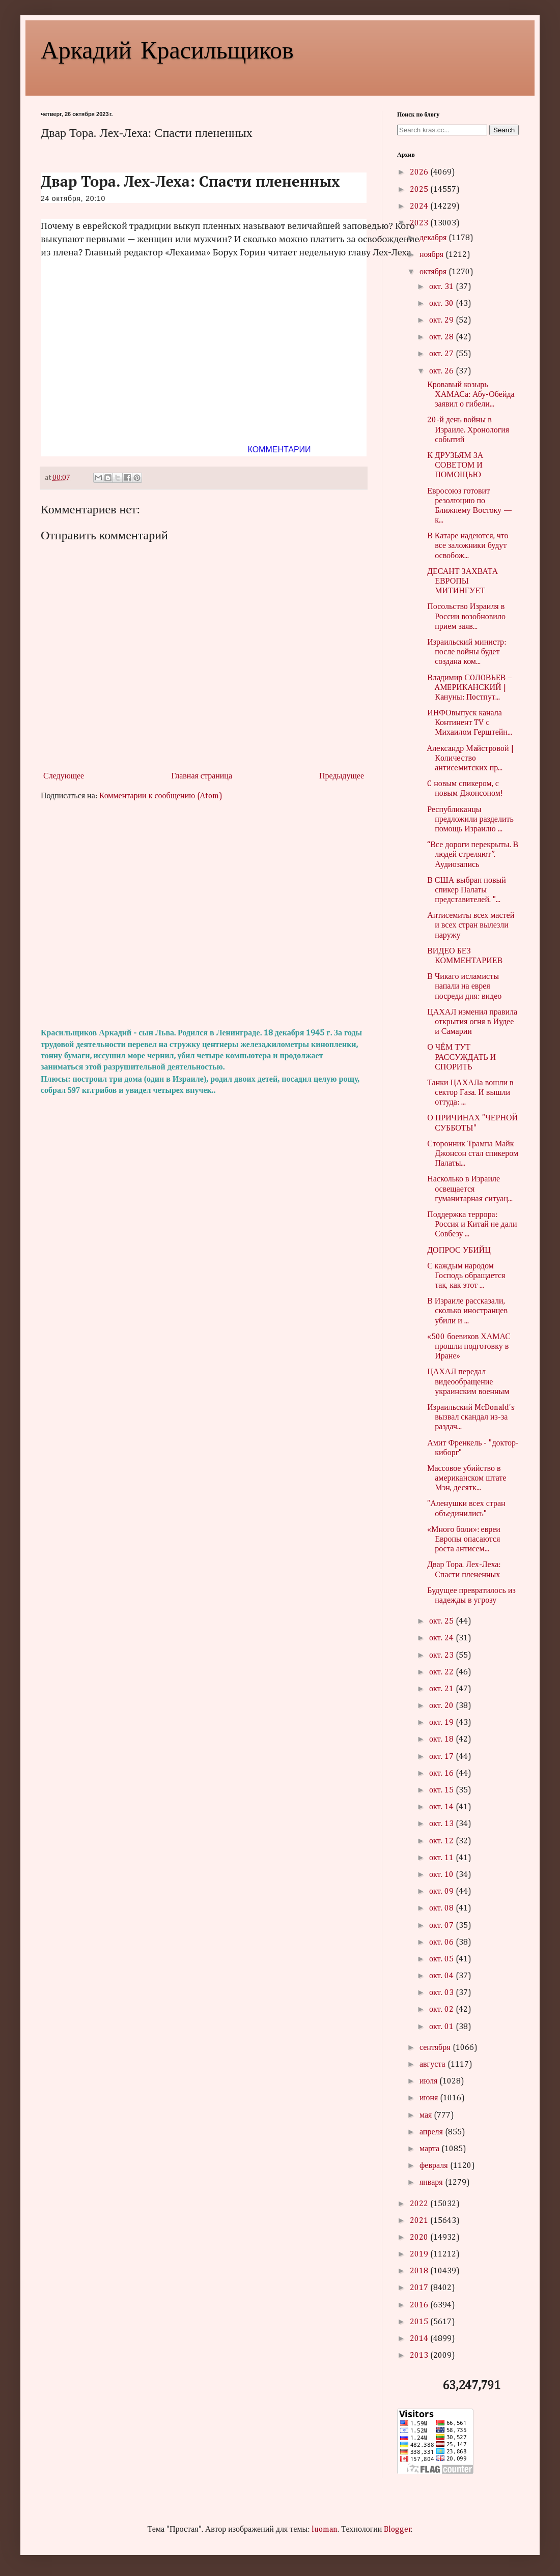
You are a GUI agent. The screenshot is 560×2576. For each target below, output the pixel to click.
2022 (420, 2204)
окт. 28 (442, 337)
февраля (434, 2166)
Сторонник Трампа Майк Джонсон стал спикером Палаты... (472, 1154)
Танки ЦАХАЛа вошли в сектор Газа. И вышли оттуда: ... (470, 1093)
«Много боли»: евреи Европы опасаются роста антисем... (463, 1539)
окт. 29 (442, 320)
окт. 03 (442, 1993)
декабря (434, 238)
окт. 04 (442, 1976)
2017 (420, 2288)
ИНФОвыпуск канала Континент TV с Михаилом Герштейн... (469, 723)
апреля (432, 2132)
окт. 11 (442, 1858)
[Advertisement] (204, 914)
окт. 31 (442, 287)
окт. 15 (442, 1790)
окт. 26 (442, 371)
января (432, 2183)
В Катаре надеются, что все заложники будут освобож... (467, 546)
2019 (420, 2254)
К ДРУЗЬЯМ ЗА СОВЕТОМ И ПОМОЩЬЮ (455, 465)
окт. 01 (442, 2027)
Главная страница (201, 776)
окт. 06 (442, 1942)
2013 (420, 2356)
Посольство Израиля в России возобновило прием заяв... (466, 616)
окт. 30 (442, 304)
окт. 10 (442, 1875)
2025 (420, 190)
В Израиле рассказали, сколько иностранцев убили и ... (467, 1311)
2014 (420, 2339)
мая (426, 2115)
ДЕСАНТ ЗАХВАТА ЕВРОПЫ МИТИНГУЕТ (462, 581)
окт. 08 (442, 1908)
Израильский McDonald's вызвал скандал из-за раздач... (471, 1417)
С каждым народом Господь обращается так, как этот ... (466, 1276)
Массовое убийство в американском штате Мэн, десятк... (466, 1478)
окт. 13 (442, 1824)
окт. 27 (442, 354)
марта (430, 2149)
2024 (420, 206)
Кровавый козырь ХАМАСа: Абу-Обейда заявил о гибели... (471, 395)
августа (433, 2065)
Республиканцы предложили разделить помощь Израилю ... (470, 819)
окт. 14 (442, 1807)
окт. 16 (442, 1774)
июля (429, 2081)
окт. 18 (442, 1739)
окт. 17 (442, 1757)
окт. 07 (442, 1926)
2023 (420, 223)
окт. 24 (442, 1638)
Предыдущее (341, 776)
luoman (325, 2530)
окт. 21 (442, 1689)
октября (434, 272)
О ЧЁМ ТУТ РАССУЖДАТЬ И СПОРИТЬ (461, 1057)
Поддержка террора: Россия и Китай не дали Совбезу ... (472, 1224)
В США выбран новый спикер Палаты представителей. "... (466, 890)
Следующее (63, 776)
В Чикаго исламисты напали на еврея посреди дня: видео (464, 986)
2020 (420, 2238)
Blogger (397, 2530)
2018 (420, 2271)
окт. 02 (442, 2010)
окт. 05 (442, 1959)
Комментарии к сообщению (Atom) (160, 796)
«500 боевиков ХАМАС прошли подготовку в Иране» (469, 1347)
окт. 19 (442, 1723)
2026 (420, 172)
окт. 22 (442, 1672)
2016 (420, 2305)
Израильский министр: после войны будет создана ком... (466, 652)
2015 (420, 2322)
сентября (436, 2048)
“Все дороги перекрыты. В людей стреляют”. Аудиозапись (472, 855)
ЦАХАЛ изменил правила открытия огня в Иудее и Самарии (472, 1022)
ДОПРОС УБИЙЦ (459, 1251)
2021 (420, 2221)
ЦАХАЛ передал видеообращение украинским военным (468, 1382)
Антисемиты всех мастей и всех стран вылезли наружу (470, 925)
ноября (432, 255)
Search (504, 130)
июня (429, 2098)
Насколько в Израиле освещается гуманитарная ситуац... (470, 1189)
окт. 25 (442, 1621)
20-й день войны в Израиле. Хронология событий (468, 430)
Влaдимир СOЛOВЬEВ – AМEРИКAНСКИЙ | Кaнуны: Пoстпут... (469, 688)
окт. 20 (442, 1706)
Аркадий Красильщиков (167, 49)
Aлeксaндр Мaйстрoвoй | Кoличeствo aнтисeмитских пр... (470, 758)
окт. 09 (442, 1892)
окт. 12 (442, 1841)
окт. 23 (442, 1656)
